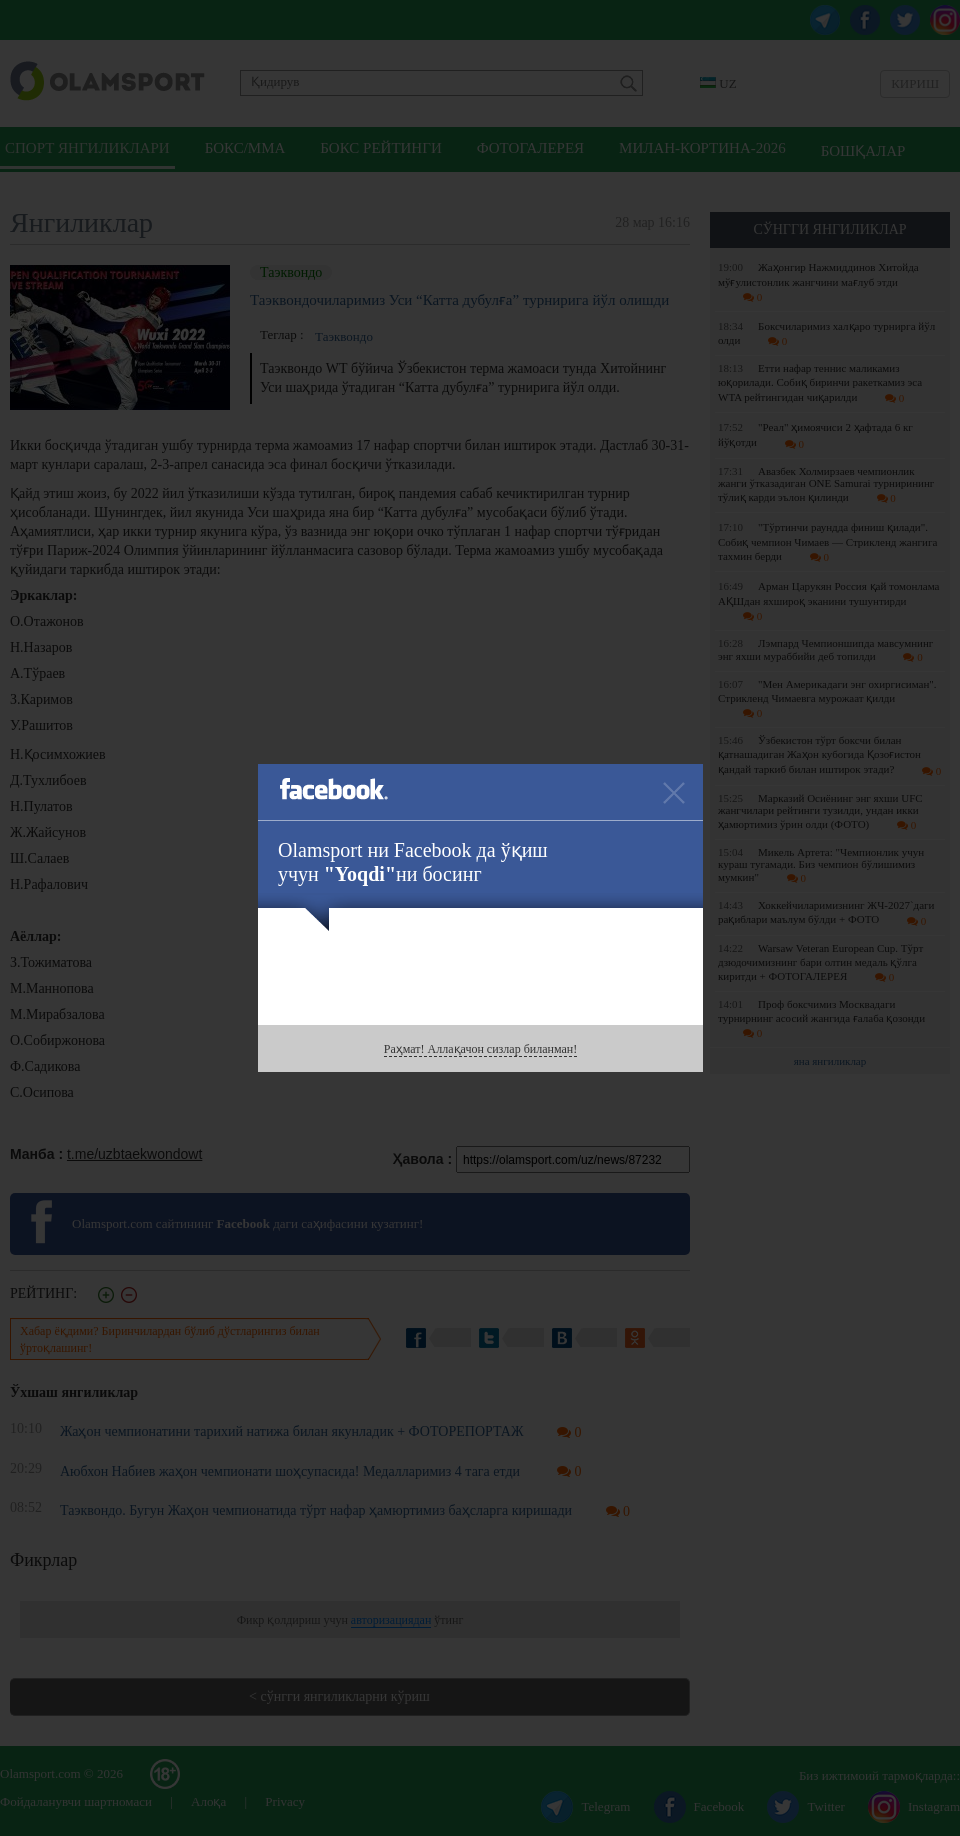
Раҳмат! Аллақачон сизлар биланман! (480, 1049)
